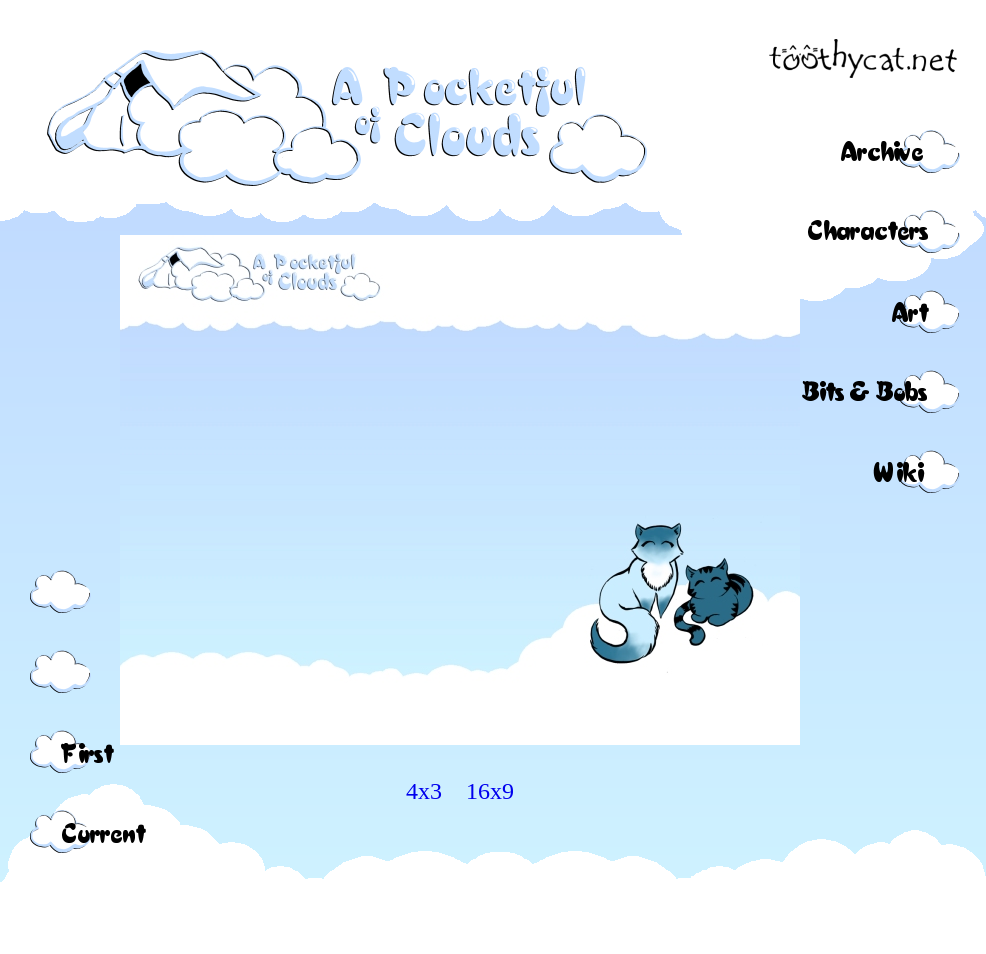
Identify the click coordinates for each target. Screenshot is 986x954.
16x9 (490, 791)
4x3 (424, 791)
